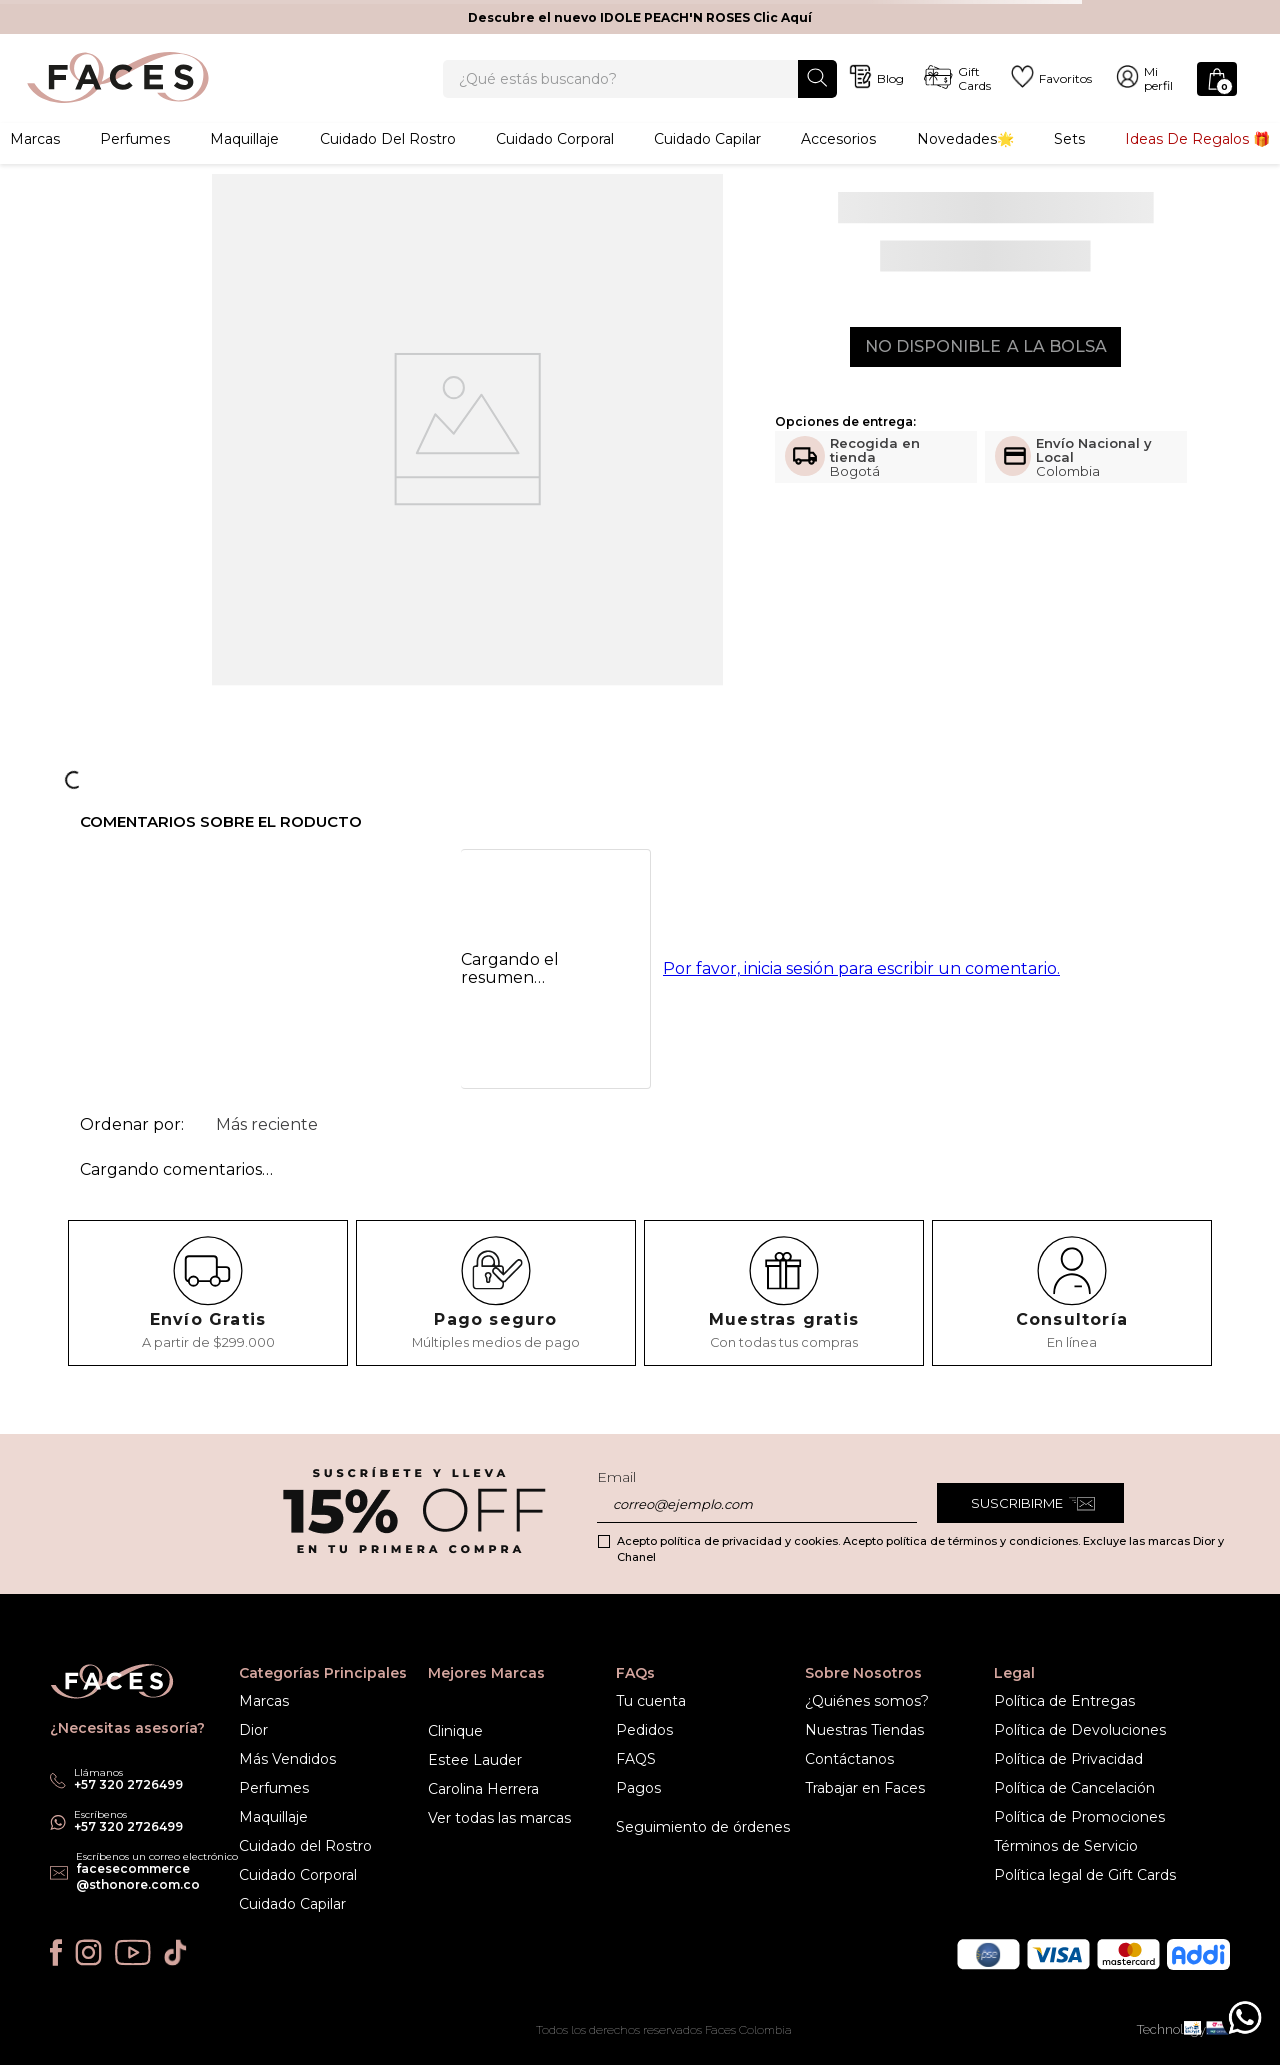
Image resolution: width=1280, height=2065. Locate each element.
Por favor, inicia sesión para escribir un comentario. (861, 996)
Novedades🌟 (965, 165)
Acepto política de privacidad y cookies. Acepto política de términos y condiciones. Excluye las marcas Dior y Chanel (920, 1549)
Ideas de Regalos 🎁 (1197, 165)
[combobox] (640, 92)
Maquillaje (244, 165)
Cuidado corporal (555, 165)
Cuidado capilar (707, 165)
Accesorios (838, 165)
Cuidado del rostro (388, 165)
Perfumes (135, 165)
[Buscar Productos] (817, 90)
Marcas (35, 165)
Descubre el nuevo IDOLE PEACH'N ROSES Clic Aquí (640, 17)
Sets (1069, 165)
